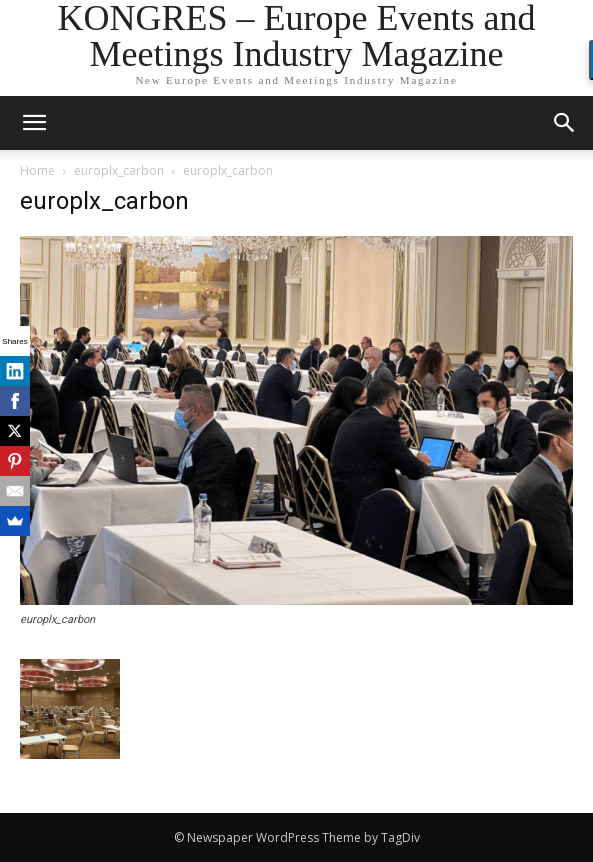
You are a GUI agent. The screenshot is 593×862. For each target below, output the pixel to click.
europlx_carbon (119, 170)
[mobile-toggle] (34, 123)
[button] (565, 123)
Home (37, 170)
